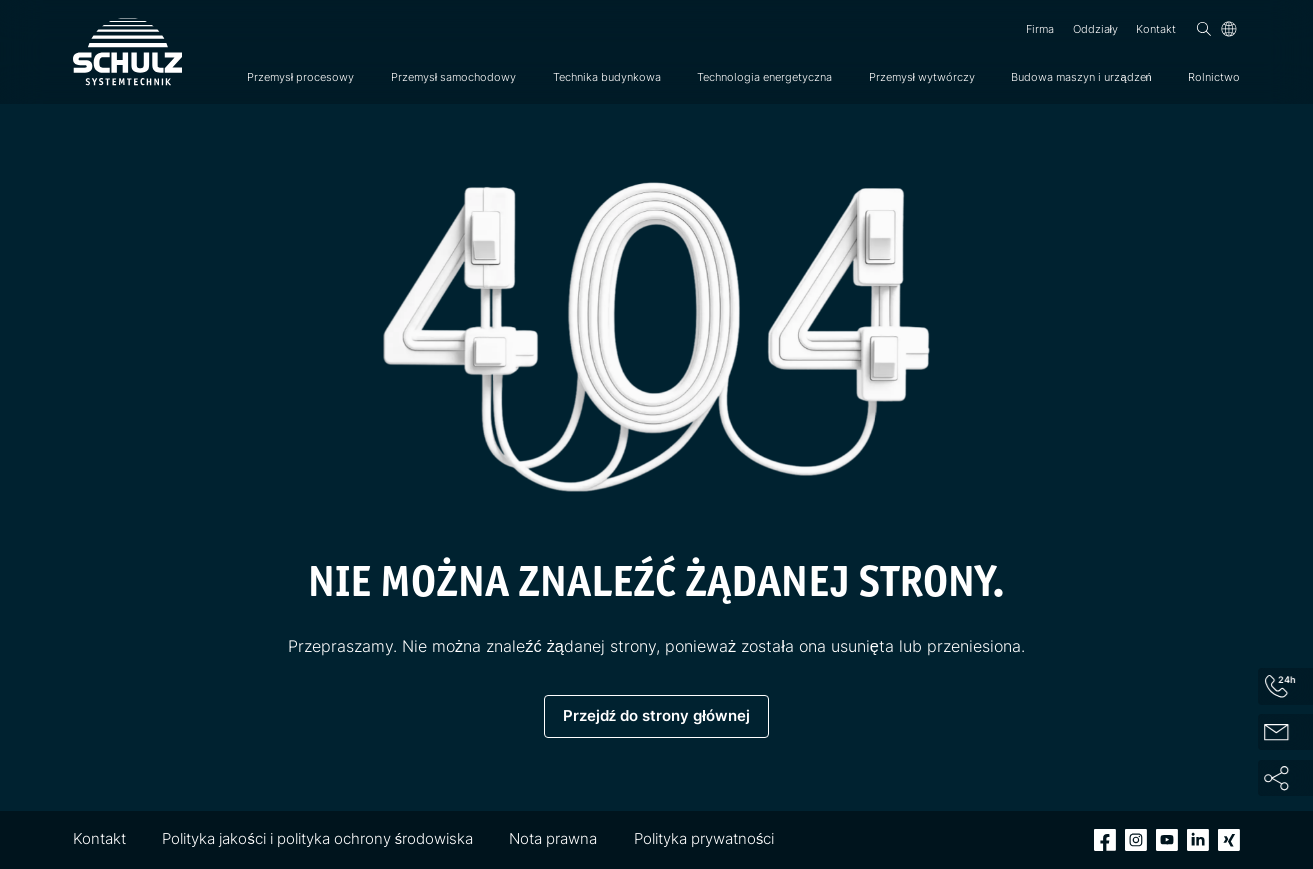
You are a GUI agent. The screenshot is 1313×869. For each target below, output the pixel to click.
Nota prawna (553, 839)
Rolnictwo (1214, 77)
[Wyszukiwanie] (1204, 29)
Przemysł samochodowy (453, 77)
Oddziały (1095, 29)
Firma (1040, 29)
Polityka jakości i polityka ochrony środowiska (317, 839)
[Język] (1229, 29)
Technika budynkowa (607, 77)
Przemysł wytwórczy (922, 77)
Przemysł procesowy (300, 77)
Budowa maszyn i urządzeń (1081, 77)
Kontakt (1156, 29)
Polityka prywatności (704, 839)
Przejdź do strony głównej (656, 716)
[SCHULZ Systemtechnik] (127, 51)
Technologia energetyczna (764, 77)
